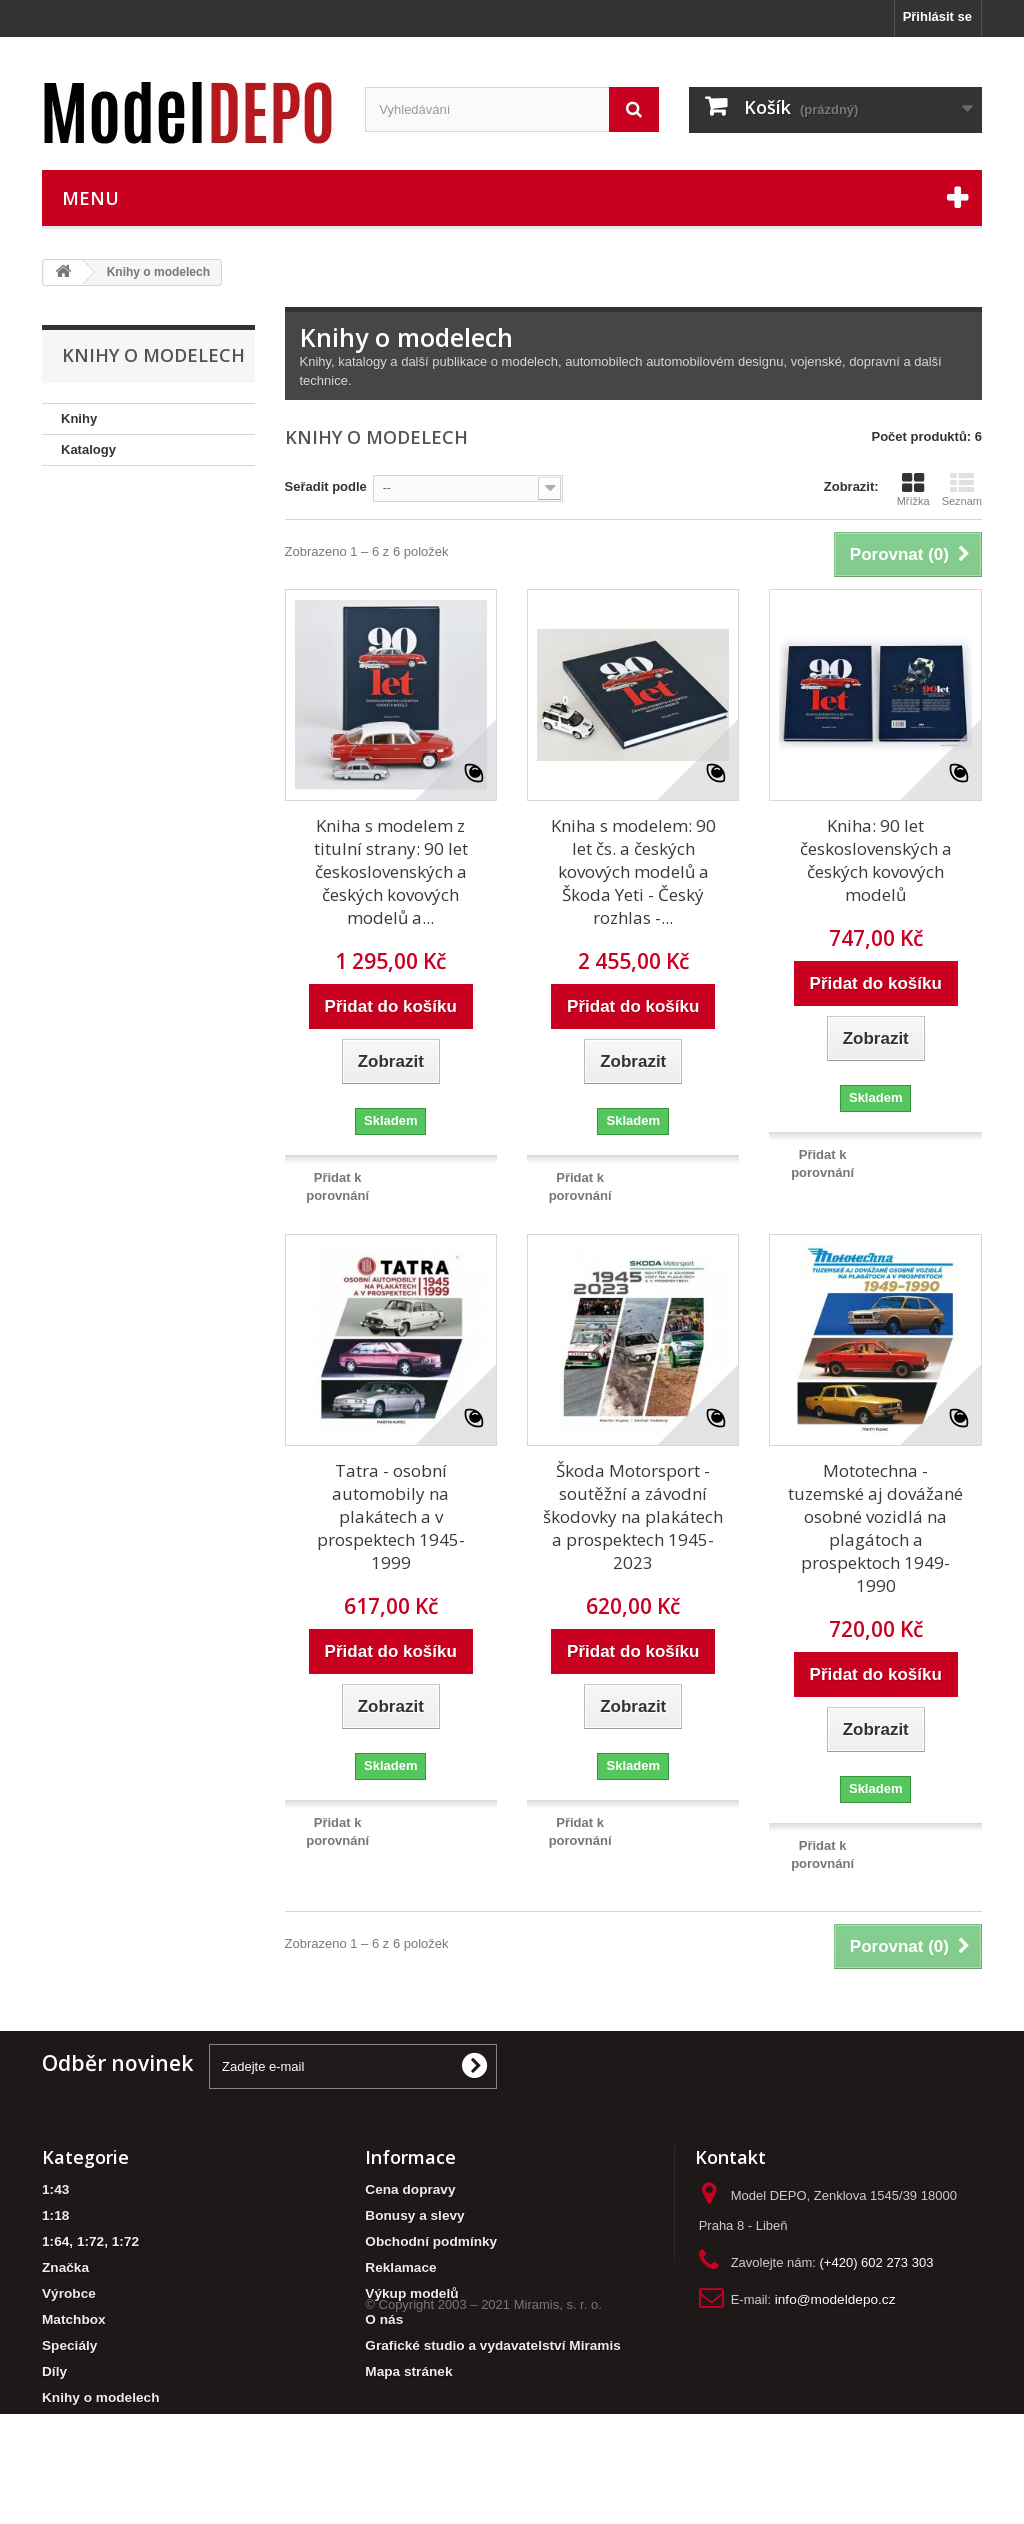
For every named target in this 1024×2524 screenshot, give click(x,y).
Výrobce (69, 2293)
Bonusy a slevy (414, 2215)
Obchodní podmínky (431, 2241)
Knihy (79, 418)
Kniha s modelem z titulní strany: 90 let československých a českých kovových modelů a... (391, 871)
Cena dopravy (410, 2189)
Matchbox (74, 2319)
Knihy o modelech (100, 2397)
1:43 (55, 2189)
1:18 (55, 2215)
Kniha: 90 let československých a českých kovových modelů (876, 860)
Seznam (962, 489)
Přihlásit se (937, 16)
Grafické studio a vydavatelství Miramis (493, 2345)
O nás (384, 2319)
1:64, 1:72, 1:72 (90, 2241)
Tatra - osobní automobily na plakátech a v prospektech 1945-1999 (391, 1516)
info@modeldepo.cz (835, 2299)
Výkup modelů (411, 2293)
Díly (54, 2371)
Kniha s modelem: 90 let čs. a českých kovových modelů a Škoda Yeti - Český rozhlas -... (633, 871)
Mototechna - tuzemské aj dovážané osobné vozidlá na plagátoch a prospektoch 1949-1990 (875, 1528)
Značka (65, 2267)
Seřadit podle (326, 486)
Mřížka (913, 489)
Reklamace (400, 2267)
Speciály (69, 2345)
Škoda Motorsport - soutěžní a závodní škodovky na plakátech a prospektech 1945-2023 (633, 1516)
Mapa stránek (408, 2371)
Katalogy (88, 449)
